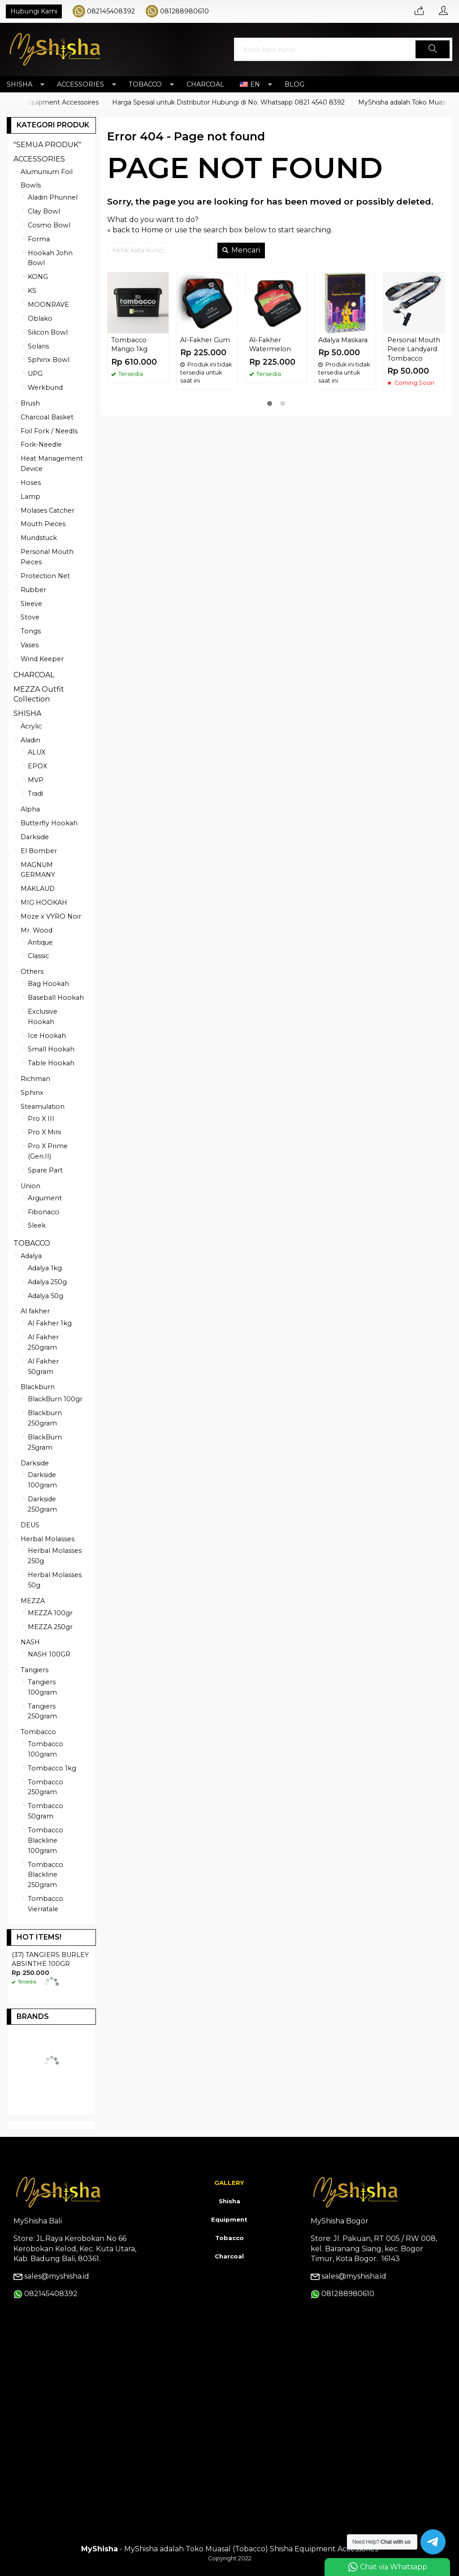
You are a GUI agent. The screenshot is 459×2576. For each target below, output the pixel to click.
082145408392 (111, 11)
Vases (30, 645)
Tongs (31, 631)
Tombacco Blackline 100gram (45, 1840)
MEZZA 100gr (50, 1613)
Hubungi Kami (33, 11)
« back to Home (135, 230)
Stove (30, 617)
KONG (38, 277)
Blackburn (38, 1387)
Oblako (40, 318)
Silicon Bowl (48, 332)
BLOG (294, 84)
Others (32, 972)
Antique (40, 942)
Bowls (31, 185)
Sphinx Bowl (48, 360)
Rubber (33, 590)
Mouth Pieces (43, 524)
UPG (35, 374)
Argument (45, 1198)
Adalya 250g (47, 1282)
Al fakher (35, 1311)
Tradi (35, 793)
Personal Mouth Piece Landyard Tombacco (413, 349)
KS (32, 291)
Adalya (31, 1256)
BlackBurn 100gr (55, 1399)
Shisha (229, 2201)
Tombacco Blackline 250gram (45, 1875)
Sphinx (32, 1093)
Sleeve (31, 604)
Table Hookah (51, 1063)
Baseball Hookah (56, 998)
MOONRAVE (48, 305)
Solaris (38, 346)
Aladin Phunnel (53, 197)
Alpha (30, 809)
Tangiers (34, 1670)
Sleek (37, 1225)
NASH (30, 1642)
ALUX (36, 752)
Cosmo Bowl (49, 225)
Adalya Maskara (343, 340)
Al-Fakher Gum (205, 340)
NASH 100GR (49, 1654)
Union (30, 1186)
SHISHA (19, 84)
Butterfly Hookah (49, 823)
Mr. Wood (36, 930)
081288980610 (184, 11)
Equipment (229, 2219)
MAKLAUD (38, 889)
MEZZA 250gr (50, 1627)
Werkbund (45, 388)
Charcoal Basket (47, 417)
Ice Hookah (47, 1036)
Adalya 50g (45, 1296)
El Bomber (39, 851)
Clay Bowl (44, 211)
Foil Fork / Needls (49, 431)
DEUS (30, 1525)
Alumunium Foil (47, 172)
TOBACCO (145, 84)
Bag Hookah (48, 984)
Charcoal (229, 2256)
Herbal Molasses (47, 1539)
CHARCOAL (205, 84)
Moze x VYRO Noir (51, 916)
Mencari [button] (241, 250)
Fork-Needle (41, 444)
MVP (35, 780)
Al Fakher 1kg (50, 1323)
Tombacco (38, 1732)
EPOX (37, 766)
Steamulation (43, 1107)
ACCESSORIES (80, 84)
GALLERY (229, 2182)
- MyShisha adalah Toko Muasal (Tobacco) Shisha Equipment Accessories (229, 2549)
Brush (30, 403)
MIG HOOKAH (44, 902)
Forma (39, 239)
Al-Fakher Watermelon (270, 344)
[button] (433, 49)
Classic (38, 956)
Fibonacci (43, 1212)
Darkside (35, 837)
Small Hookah (51, 1049)
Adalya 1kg (45, 1268)
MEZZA (33, 1601)
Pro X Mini (44, 1132)
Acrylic (31, 726)
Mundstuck (39, 538)
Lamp (30, 497)
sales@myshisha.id (56, 2276)
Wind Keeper (42, 659)
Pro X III (41, 1119)
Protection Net (45, 576)
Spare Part (45, 1170)
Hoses (31, 483)
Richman (35, 1079)
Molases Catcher (47, 510)
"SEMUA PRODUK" (47, 144)
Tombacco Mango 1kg (129, 344)
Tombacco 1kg (52, 1768)
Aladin (30, 740)
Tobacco (229, 2237)
